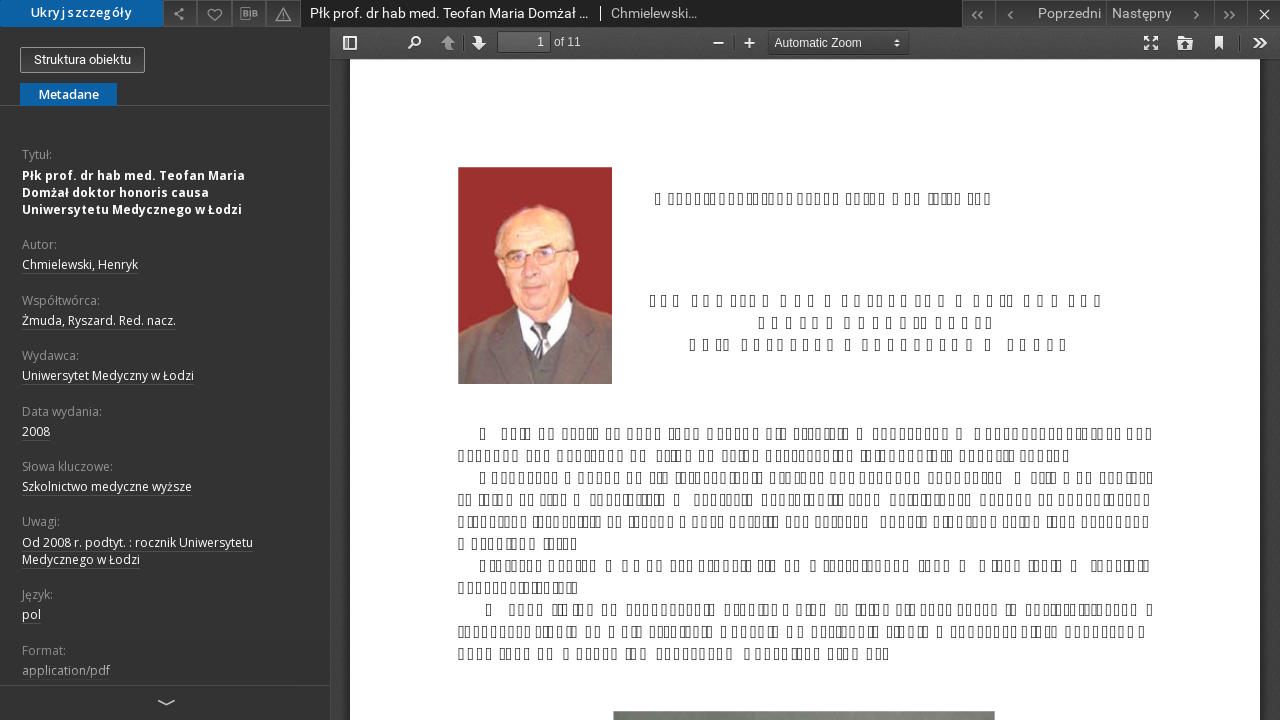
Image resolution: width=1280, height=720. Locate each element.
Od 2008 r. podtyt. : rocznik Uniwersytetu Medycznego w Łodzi (137, 551)
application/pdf (66, 670)
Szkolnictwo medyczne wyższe (107, 486)
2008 (36, 431)
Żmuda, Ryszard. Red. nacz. (99, 320)
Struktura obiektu (82, 59)
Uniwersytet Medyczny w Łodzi (108, 375)
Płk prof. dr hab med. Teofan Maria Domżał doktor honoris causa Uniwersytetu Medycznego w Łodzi (133, 192)
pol (31, 614)
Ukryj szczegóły (81, 12)
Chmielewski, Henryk (80, 264)
